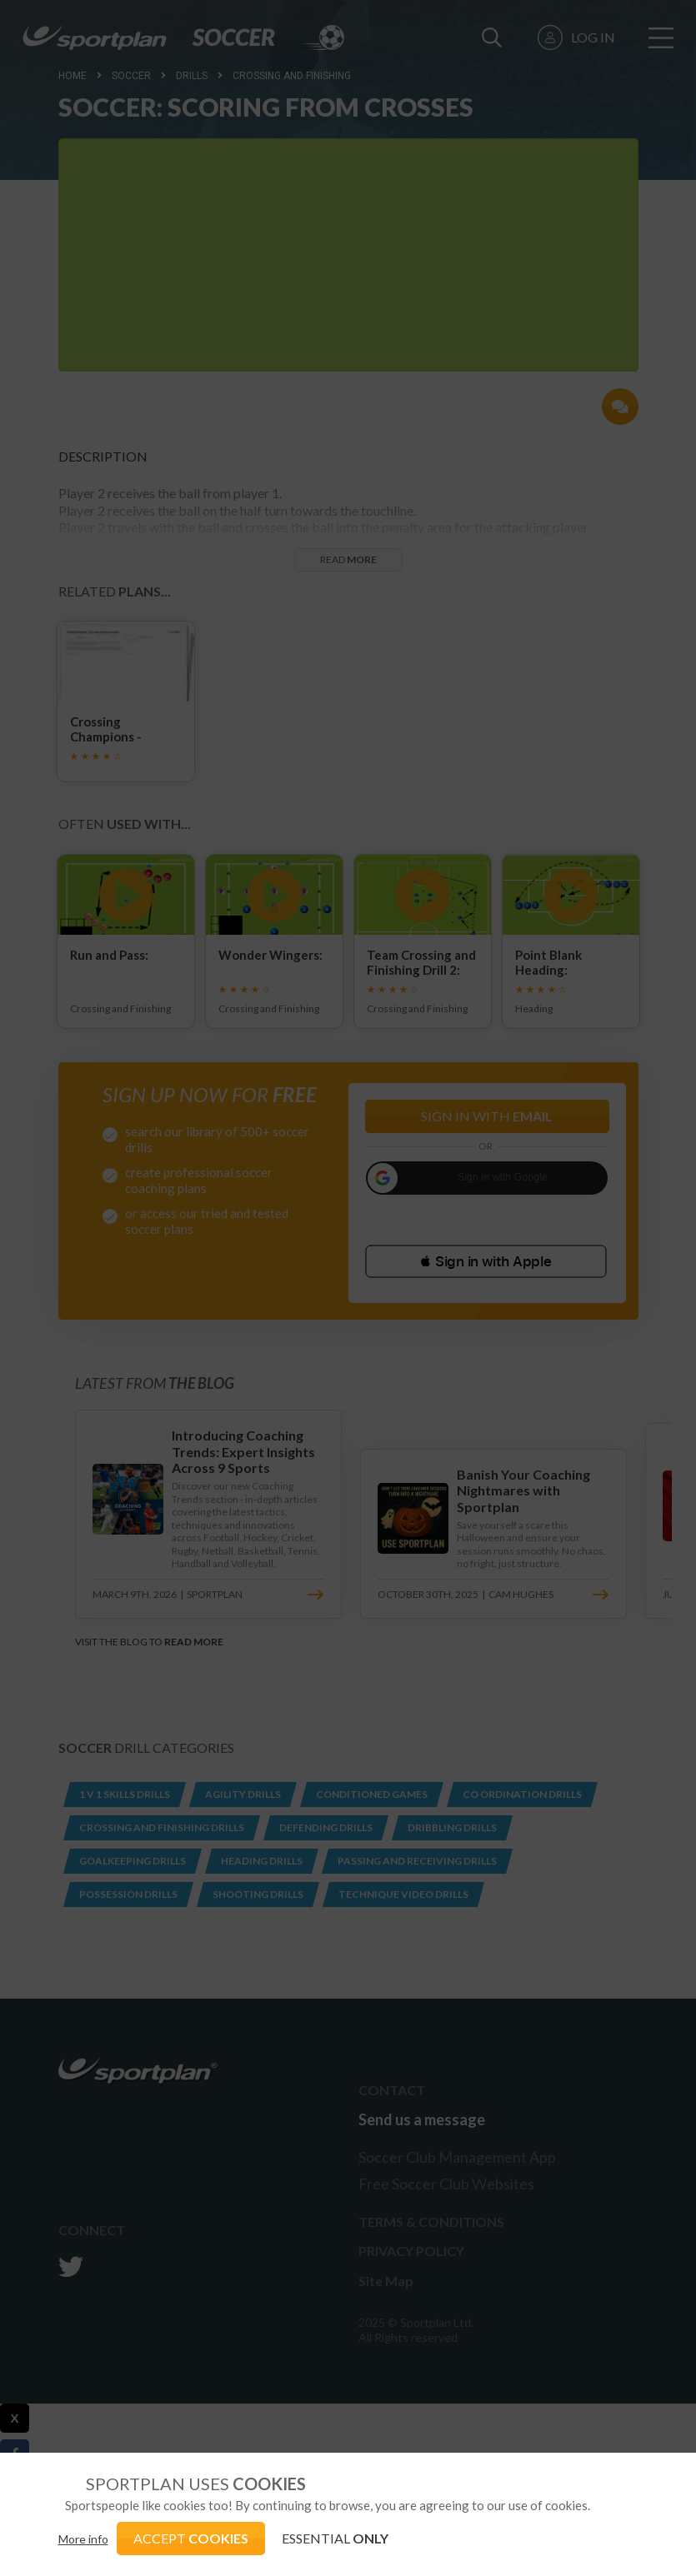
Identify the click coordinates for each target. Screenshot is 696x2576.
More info (83, 2539)
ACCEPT (190, 2538)
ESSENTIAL (335, 2538)
